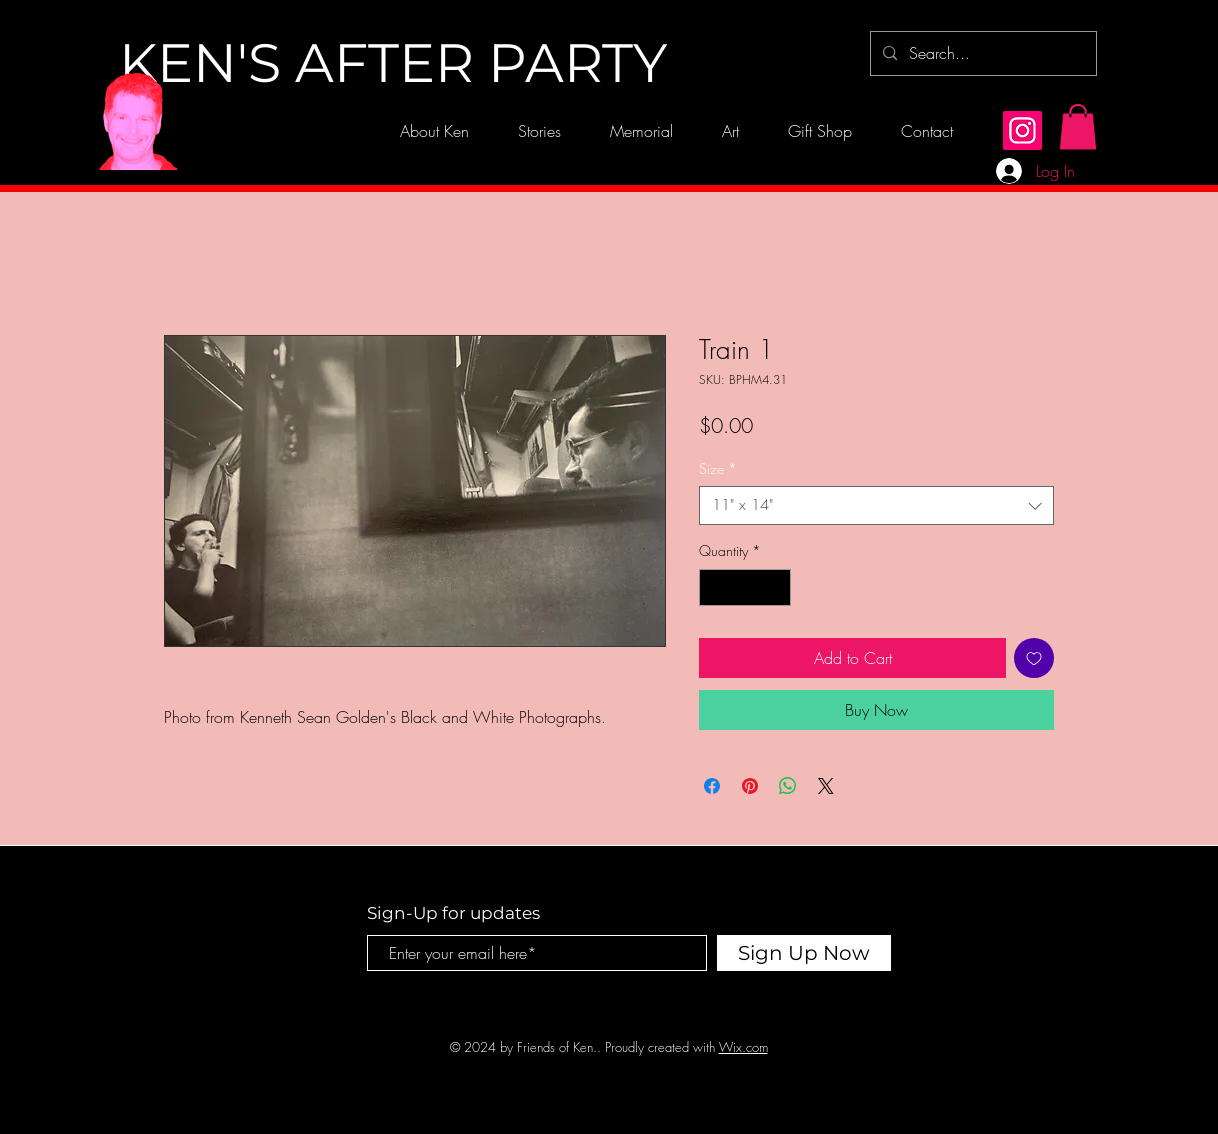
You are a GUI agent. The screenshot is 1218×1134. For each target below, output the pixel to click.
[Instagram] (1022, 130)
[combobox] (876, 505)
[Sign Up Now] (804, 953)
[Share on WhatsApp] (788, 786)
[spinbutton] (745, 587)
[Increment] (775, 587)
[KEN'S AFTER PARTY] (393, 64)
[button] (1078, 126)
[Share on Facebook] (712, 786)
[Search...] (981, 53)
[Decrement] (714, 587)
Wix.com (743, 1047)
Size (718, 468)
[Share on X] (826, 786)
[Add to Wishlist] (1034, 658)
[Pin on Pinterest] (750, 786)
